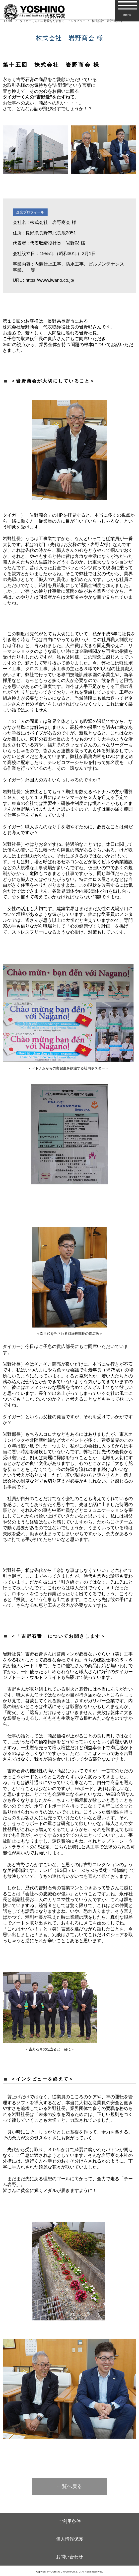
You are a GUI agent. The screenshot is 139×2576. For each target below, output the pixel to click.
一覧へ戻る (69, 2486)
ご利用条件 (69, 2521)
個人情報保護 (69, 2539)
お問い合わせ (69, 2556)
